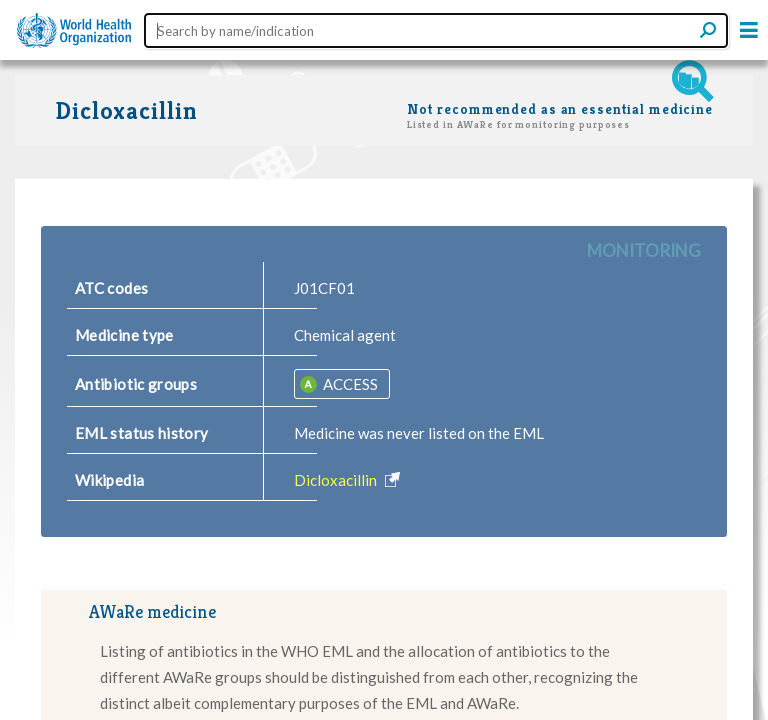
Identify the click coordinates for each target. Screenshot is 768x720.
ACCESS (349, 384)
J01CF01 (324, 288)
